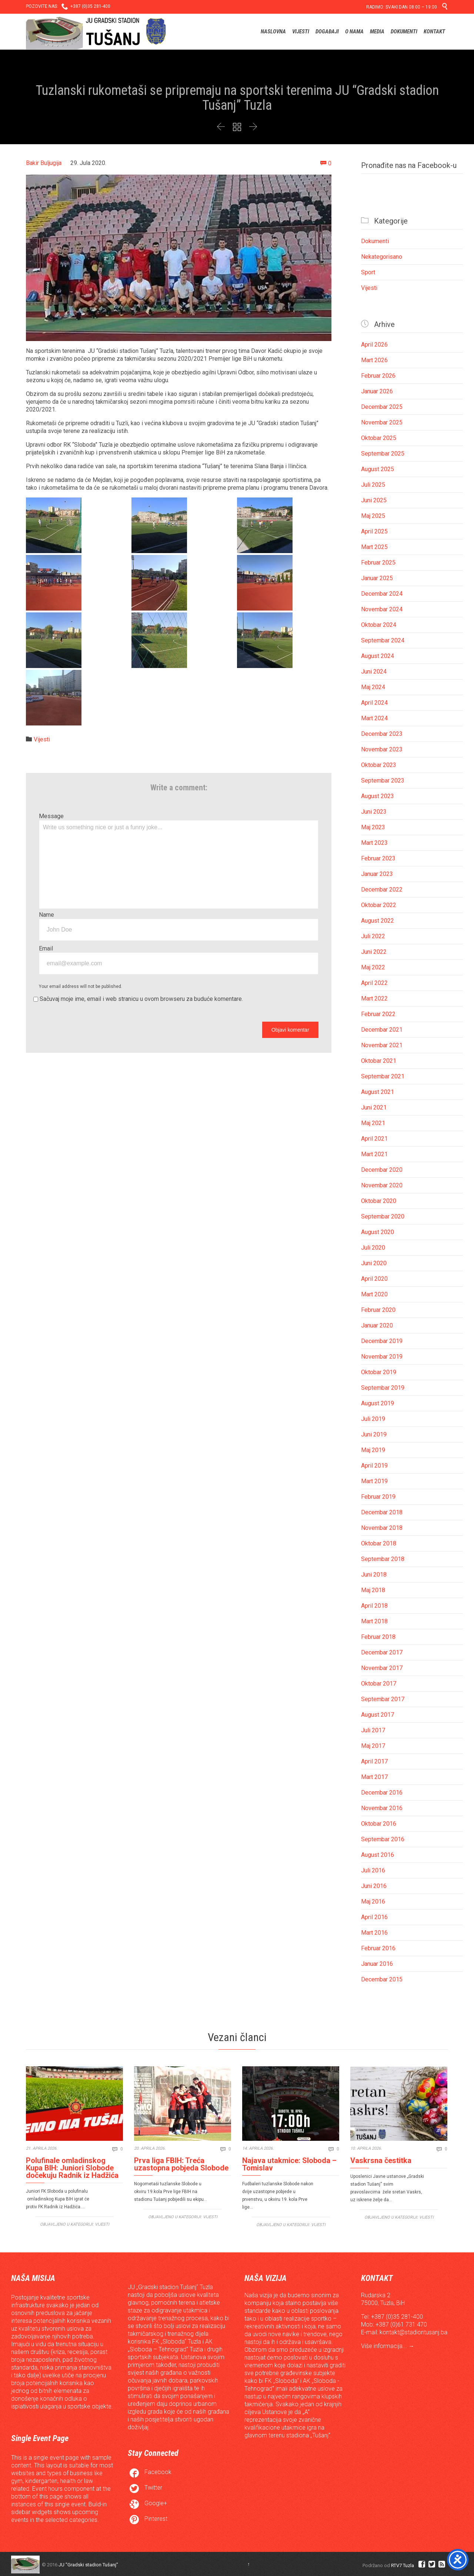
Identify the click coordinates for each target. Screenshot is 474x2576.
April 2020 (374, 1278)
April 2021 (374, 1138)
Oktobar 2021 (378, 1060)
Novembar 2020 (382, 1185)
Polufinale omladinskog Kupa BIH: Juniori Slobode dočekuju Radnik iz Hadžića (72, 2168)
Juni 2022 (374, 951)
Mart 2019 (374, 1481)
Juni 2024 (374, 671)
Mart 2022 (374, 998)
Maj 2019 (373, 1450)
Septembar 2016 (382, 1839)
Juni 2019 (374, 1434)
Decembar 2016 (382, 1792)
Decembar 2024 (382, 593)
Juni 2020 (374, 1263)
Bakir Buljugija (43, 162)
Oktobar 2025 (378, 438)
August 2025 (377, 469)
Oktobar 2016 (378, 1823)
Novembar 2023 (382, 749)
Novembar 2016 (382, 1808)
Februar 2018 (378, 1636)
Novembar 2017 (382, 1667)
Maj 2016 (373, 1901)
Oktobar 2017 (378, 1683)
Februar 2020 (378, 1309)
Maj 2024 (373, 687)
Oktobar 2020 (378, 1200)
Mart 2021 (374, 1154)
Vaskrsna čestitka (380, 2160)
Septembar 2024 (382, 640)
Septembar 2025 (382, 453)
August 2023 (377, 796)
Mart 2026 (374, 360)
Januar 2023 (377, 873)
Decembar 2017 (382, 1652)
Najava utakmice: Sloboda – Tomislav (289, 2164)
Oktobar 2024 (378, 624)
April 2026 (374, 344)
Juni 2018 (374, 1574)
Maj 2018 (373, 1590)
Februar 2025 (378, 562)
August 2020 (377, 1232)
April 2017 (374, 1761)
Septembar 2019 (382, 1387)
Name (46, 914)
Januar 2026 (377, 391)
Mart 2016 (374, 1932)
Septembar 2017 (382, 1699)
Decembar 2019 (382, 1341)
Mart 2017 (374, 1776)
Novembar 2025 (382, 422)
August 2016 (377, 1854)
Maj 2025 (373, 515)
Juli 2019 (373, 1418)
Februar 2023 (378, 858)
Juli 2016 (373, 1870)
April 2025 (374, 531)
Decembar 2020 (382, 1169)
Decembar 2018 (382, 1512)
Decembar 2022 (382, 889)
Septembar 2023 (382, 780)
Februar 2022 (378, 1014)
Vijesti (42, 739)
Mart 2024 (374, 718)
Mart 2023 (374, 842)
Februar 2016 (378, 1948)
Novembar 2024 (382, 609)
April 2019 (374, 1465)
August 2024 (377, 655)
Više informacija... (384, 2346)
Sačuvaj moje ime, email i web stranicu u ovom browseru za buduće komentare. (141, 998)
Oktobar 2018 (378, 1543)
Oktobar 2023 (378, 764)
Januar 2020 (377, 1325)
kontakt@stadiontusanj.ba (413, 2332)
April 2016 (374, 1917)
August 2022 (377, 920)
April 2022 (374, 982)
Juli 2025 (373, 484)
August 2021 (377, 1091)
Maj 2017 (373, 1745)
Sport (368, 272)
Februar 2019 (378, 1496)
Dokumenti (375, 241)
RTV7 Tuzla (402, 2565)
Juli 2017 (373, 1730)
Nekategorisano (381, 256)
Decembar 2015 (382, 1979)
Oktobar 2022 (378, 905)
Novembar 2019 (382, 1356)
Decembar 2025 (382, 406)
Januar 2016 (377, 1963)
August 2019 (377, 1403)
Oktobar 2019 (378, 1372)
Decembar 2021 (382, 1029)
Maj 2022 (373, 967)
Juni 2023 (374, 811)
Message (51, 816)
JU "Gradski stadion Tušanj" (88, 2564)
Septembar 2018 (382, 1559)
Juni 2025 (374, 500)
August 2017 (377, 1714)
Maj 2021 (373, 1123)
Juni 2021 (374, 1107)
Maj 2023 (373, 827)
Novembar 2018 (382, 1527)
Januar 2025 (377, 578)
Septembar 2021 (382, 1076)
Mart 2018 (374, 1621)
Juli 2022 (373, 936)
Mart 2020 (374, 1294)
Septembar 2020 (382, 1216)
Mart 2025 (374, 546)
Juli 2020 (373, 1247)
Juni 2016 (374, 1885)
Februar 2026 (378, 375)
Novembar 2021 (382, 1045)
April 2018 (374, 1605)
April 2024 (374, 702)
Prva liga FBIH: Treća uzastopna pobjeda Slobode (181, 2164)
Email (46, 948)
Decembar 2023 (382, 733)
